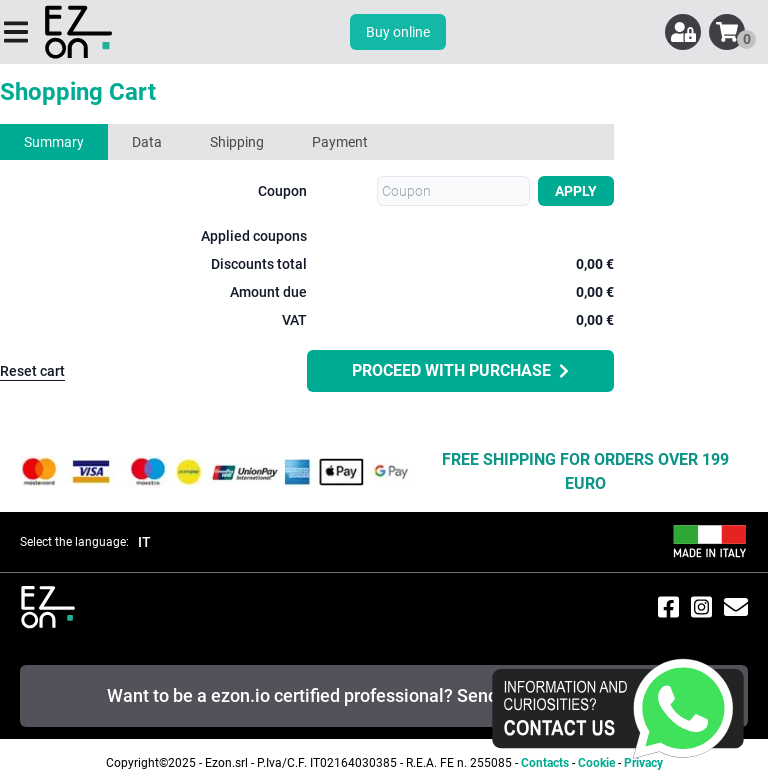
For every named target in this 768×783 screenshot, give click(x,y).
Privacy (643, 763)
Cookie (596, 763)
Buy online (398, 32)
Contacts (545, 763)
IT (144, 542)
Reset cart (32, 371)
